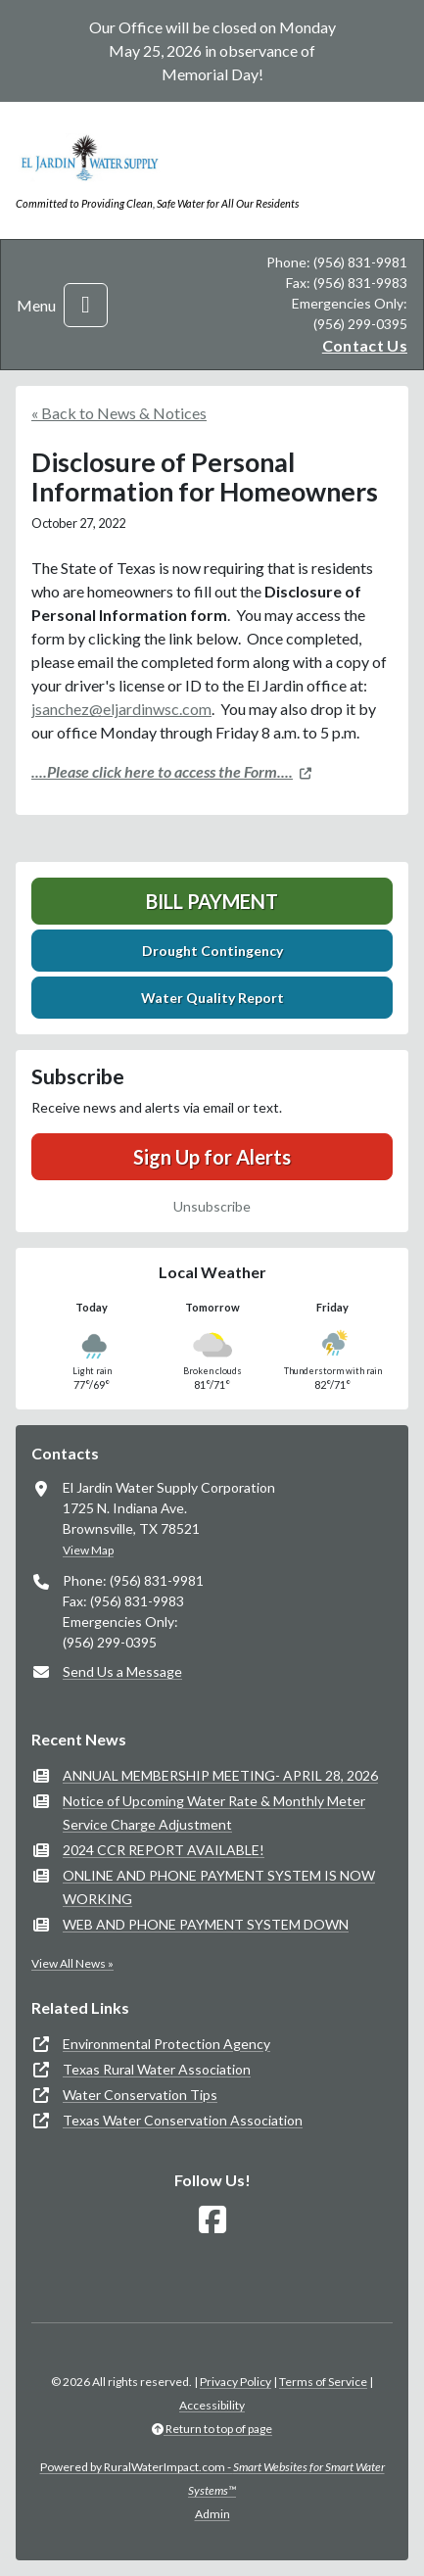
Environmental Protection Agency (166, 2043)
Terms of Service (323, 2381)
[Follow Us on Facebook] (212, 2220)
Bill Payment (212, 901)
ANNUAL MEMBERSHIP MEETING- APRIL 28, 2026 (220, 1775)
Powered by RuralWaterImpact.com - (212, 2478)
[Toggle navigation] (86, 305)
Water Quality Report (212, 997)
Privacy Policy (235, 2381)
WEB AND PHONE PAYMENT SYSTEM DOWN (206, 1924)
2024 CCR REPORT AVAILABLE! (163, 1849)
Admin (212, 2513)
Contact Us (364, 345)
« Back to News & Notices (119, 413)
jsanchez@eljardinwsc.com (121, 708)
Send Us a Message (122, 1671)
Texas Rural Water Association (157, 2069)
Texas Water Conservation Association (183, 2120)
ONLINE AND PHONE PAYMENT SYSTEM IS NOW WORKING (219, 1887)
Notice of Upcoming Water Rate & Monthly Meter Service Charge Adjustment (214, 1812)
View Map (88, 1550)
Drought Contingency (212, 950)
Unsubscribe (212, 1206)
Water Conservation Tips (140, 2094)
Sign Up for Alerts (212, 1157)
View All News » (72, 1963)
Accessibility (212, 2405)
